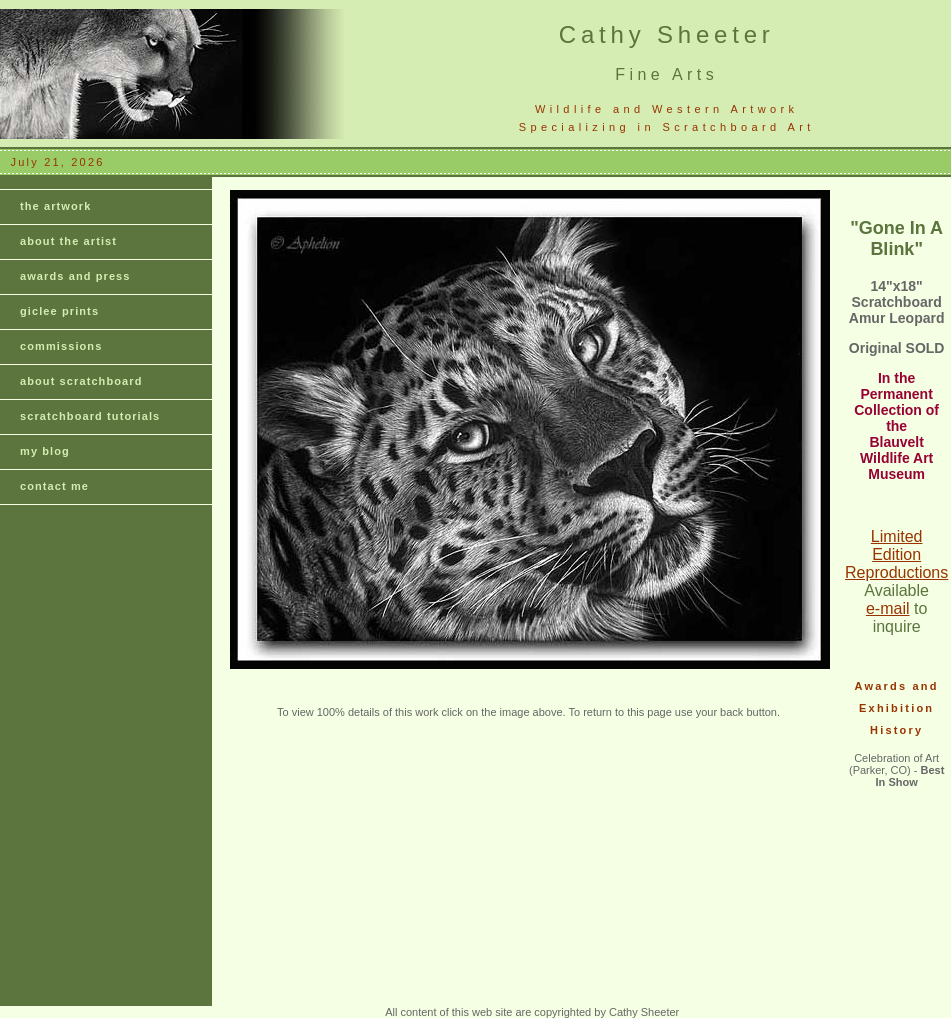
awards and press (75, 276)
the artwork (55, 206)
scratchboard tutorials (90, 416)
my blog (45, 451)
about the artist (68, 241)
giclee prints (59, 311)
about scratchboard (81, 381)
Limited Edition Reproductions (896, 554)
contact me (54, 486)
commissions (61, 346)
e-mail (888, 608)
